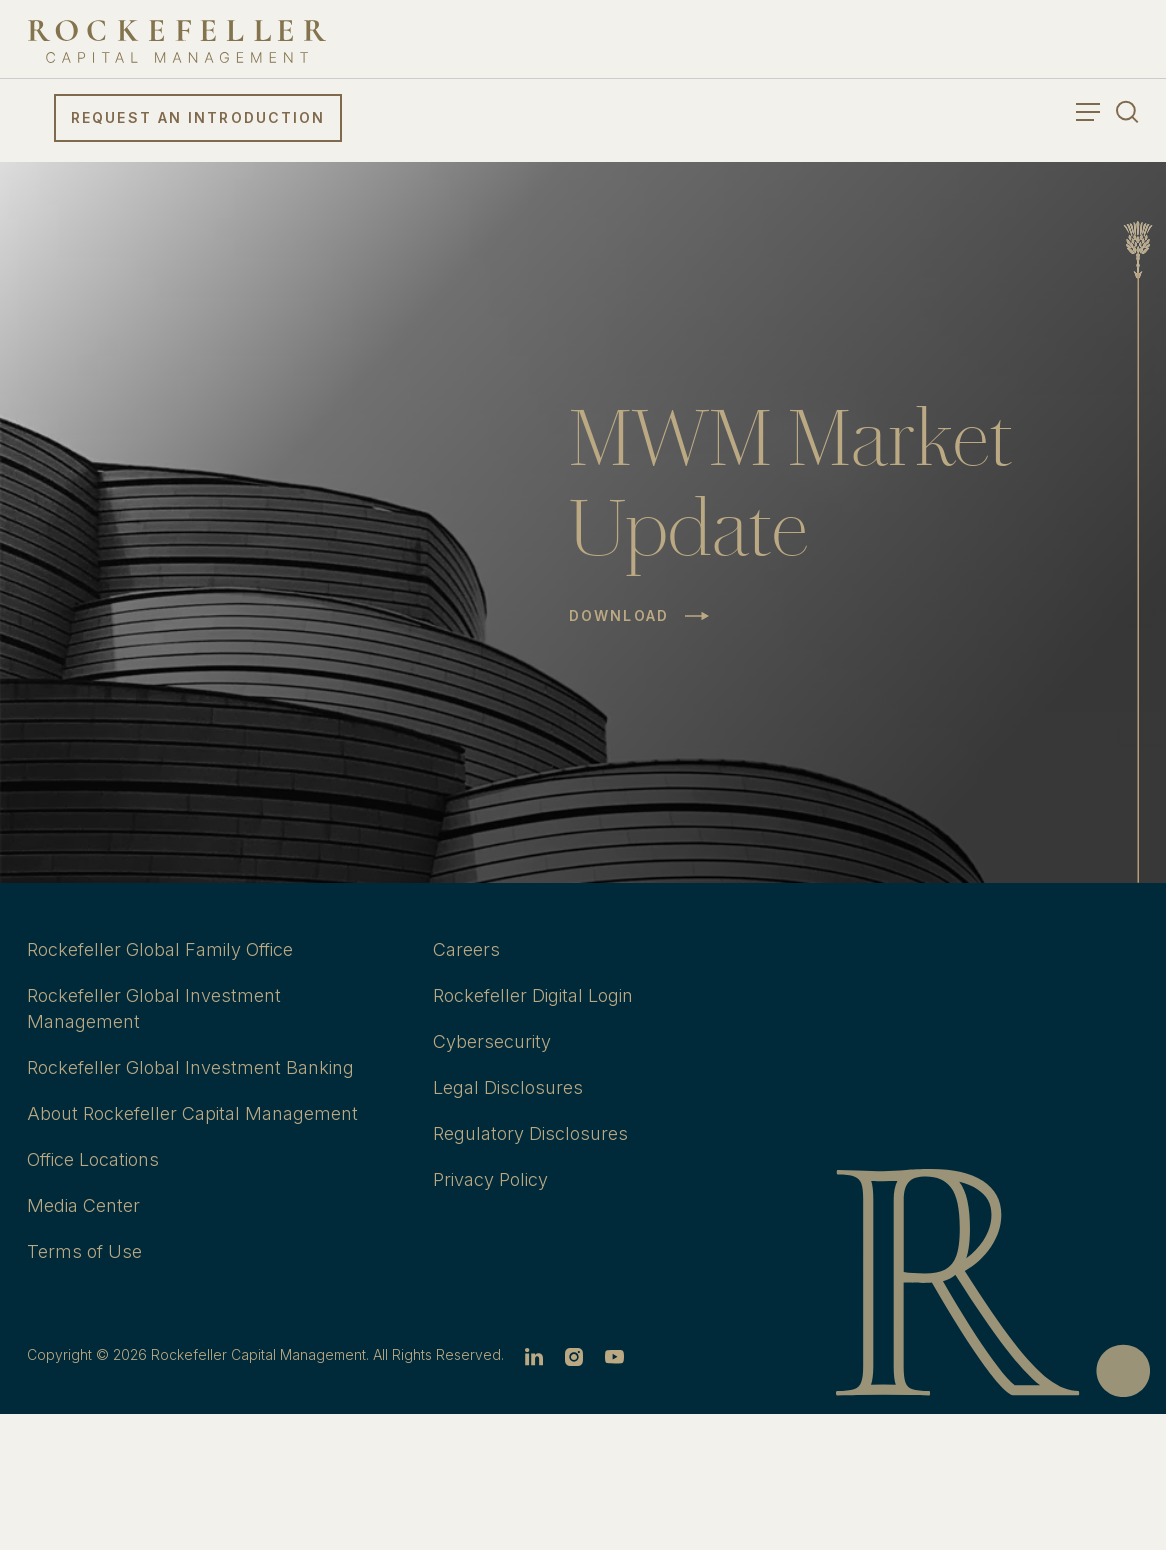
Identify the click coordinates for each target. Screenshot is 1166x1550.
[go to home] (177, 41)
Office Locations (93, 1159)
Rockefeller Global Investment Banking (190, 1067)
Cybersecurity (492, 1041)
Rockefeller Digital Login (533, 995)
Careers (466, 949)
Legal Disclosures (508, 1087)
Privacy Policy (490, 1179)
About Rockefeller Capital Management (192, 1113)
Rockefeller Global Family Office (160, 949)
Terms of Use (84, 1251)
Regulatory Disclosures (530, 1133)
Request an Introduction (198, 117)
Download (619, 616)
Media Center (83, 1205)
